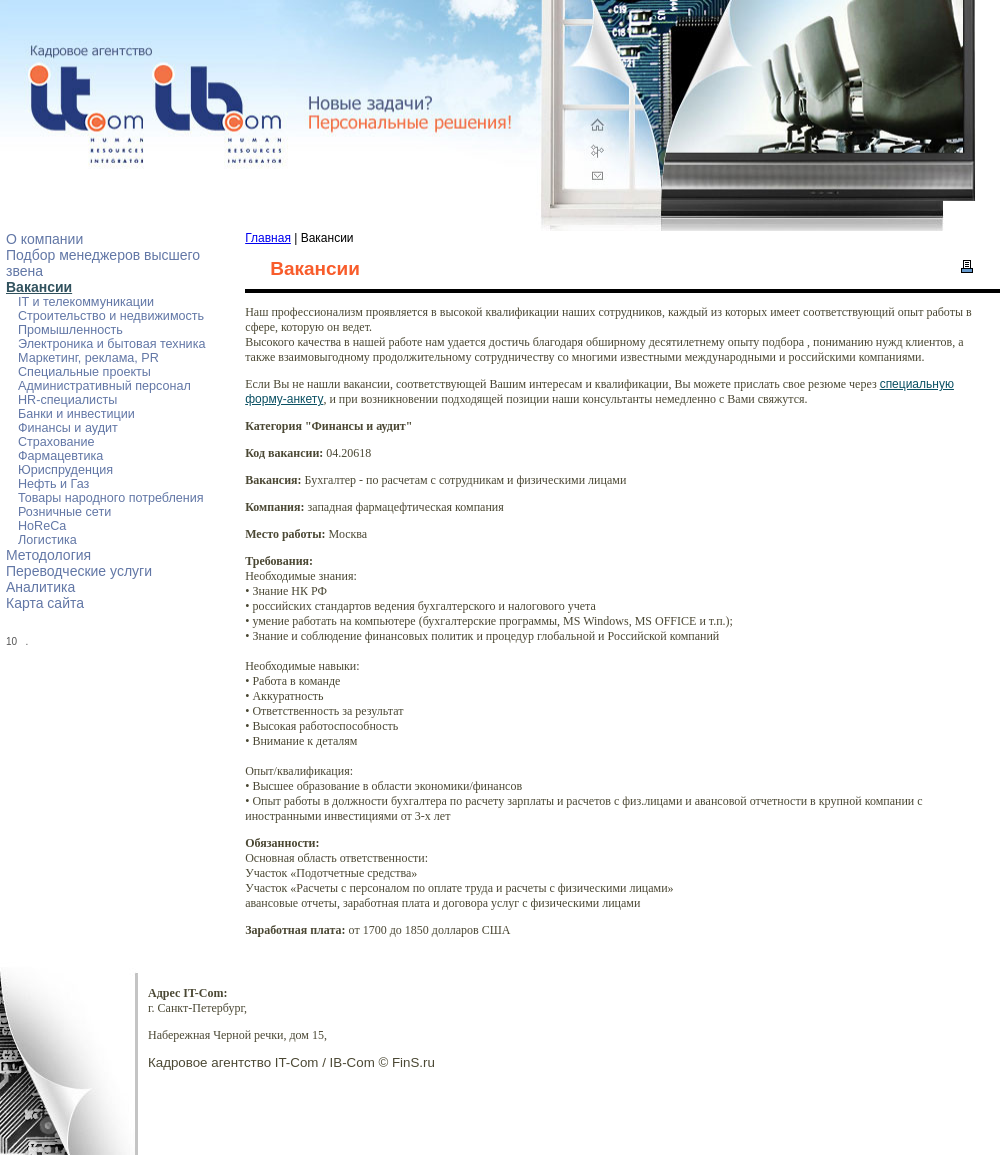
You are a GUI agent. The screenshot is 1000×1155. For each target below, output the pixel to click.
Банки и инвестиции (76, 414)
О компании (44, 239)
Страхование (56, 442)
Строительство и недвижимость (111, 316)
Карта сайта (45, 603)
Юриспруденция (65, 470)
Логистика (47, 540)
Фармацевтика (60, 456)
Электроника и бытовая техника (111, 344)
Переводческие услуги (79, 571)
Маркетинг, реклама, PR (88, 358)
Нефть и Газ (53, 484)
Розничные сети (64, 512)
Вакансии (39, 287)
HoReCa (42, 526)
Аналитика (40, 587)
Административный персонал (104, 386)
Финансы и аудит (68, 428)
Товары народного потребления (111, 498)
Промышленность (70, 330)
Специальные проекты (84, 372)
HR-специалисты (67, 400)
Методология (48, 555)
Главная (268, 238)
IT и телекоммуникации (86, 302)
